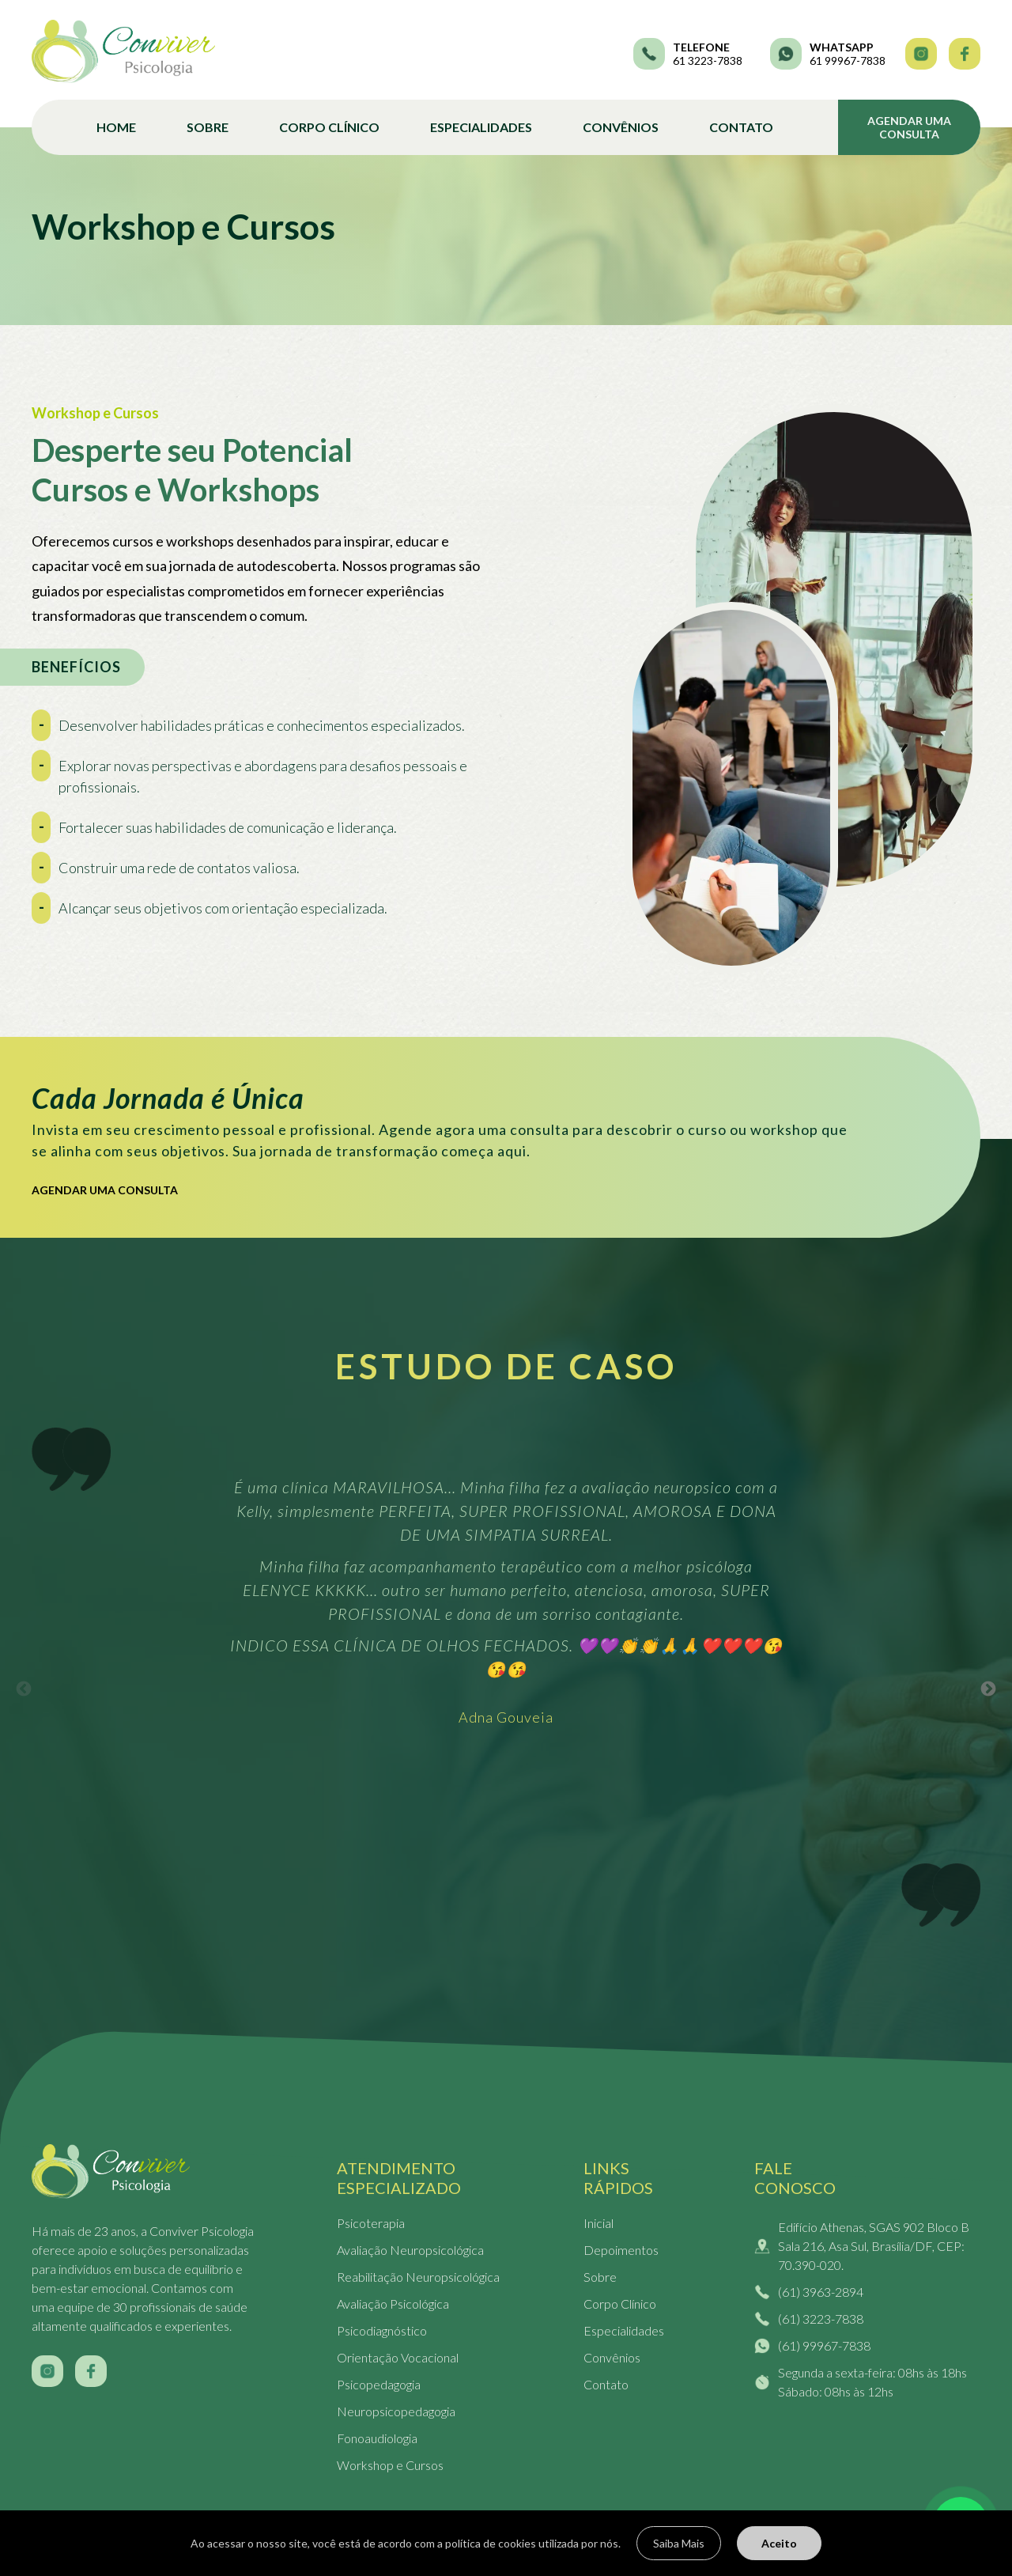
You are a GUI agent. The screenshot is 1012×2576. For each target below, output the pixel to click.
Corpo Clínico (329, 126)
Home (116, 126)
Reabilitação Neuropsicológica (418, 2276)
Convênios (621, 126)
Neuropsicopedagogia (396, 2411)
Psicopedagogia (379, 2384)
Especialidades (481, 126)
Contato (741, 126)
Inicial (598, 2222)
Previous (24, 1689)
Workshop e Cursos (390, 2464)
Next (989, 1689)
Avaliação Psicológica (393, 2303)
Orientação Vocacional (398, 2357)
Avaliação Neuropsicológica (410, 2249)
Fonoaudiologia (377, 2437)
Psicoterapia (371, 2222)
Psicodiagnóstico (382, 2330)
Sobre (207, 126)
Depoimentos (621, 2249)
